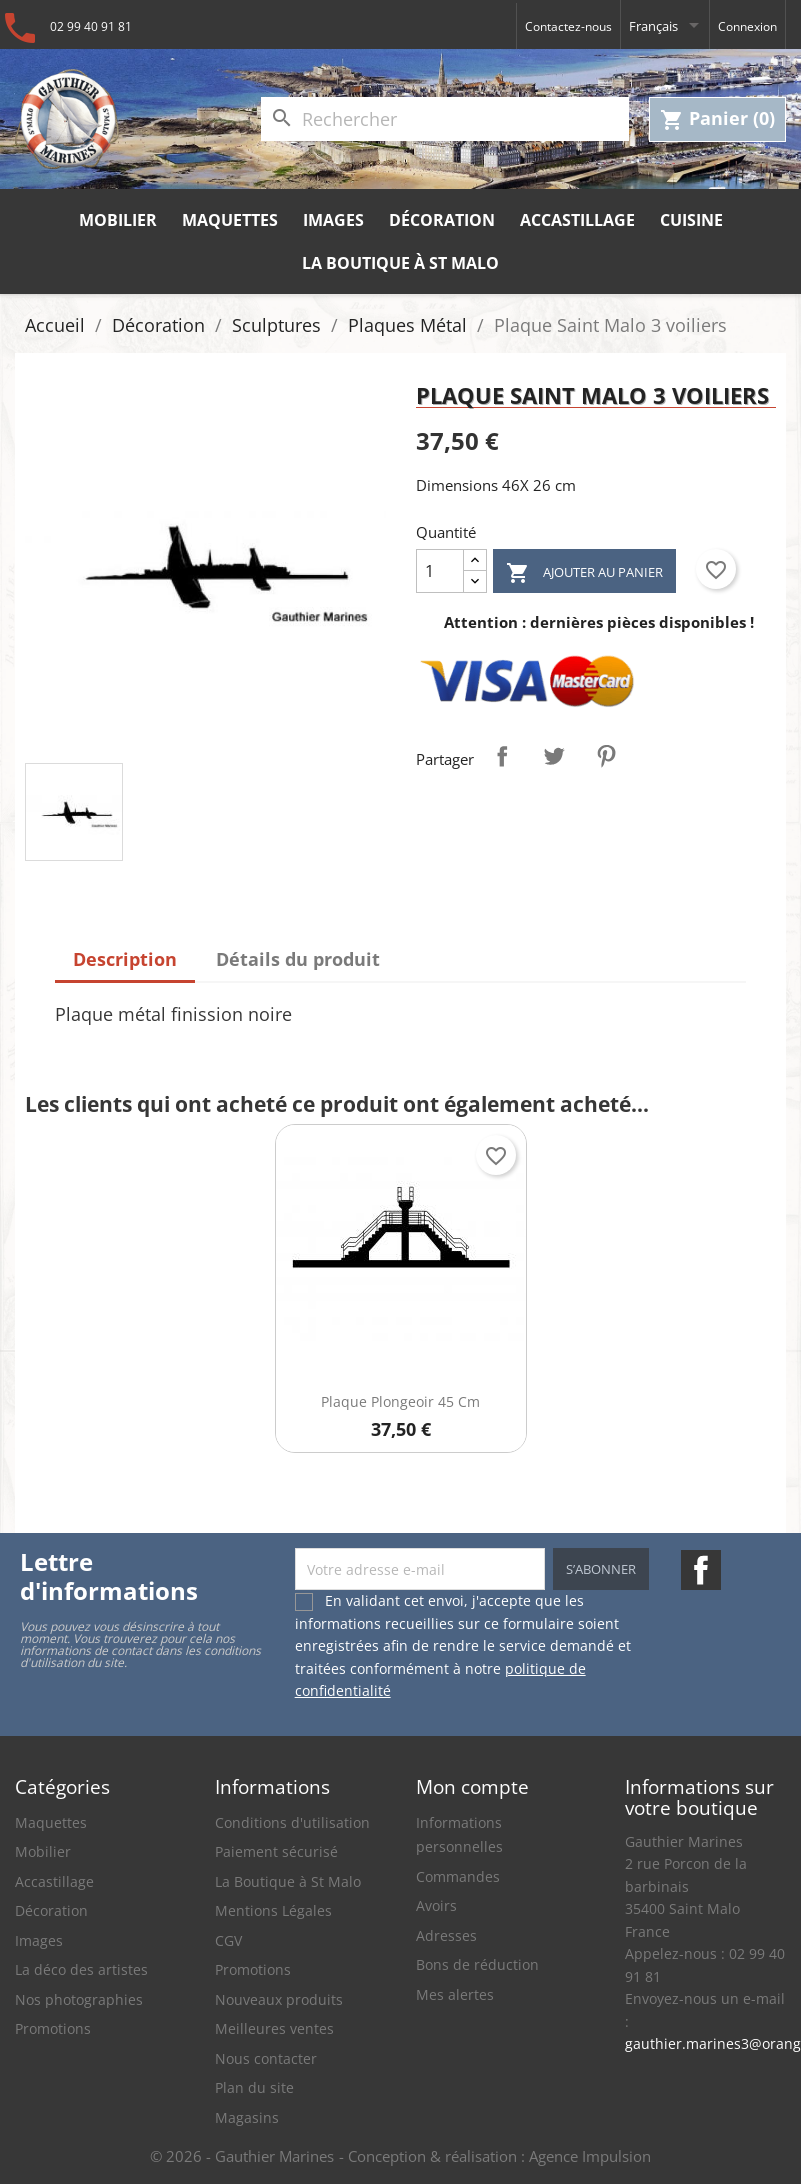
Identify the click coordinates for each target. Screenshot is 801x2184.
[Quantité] (440, 571)
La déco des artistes (81, 1969)
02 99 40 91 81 (91, 26)
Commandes (458, 1876)
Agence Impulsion (590, 2156)
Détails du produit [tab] (298, 959)
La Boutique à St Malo (400, 263)
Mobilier (118, 220)
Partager (502, 756)
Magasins (247, 2117)
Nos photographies (79, 1999)
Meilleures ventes (274, 2028)
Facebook (701, 1570)
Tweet (554, 756)
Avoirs (436, 1905)
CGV (228, 1940)
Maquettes (230, 220)
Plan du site (254, 2087)
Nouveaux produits (279, 1999)
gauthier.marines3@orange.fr (705, 2043)
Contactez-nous (568, 26)
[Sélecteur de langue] (665, 25)
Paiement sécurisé (276, 1851)
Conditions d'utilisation (292, 1822)
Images (333, 220)
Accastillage (577, 220)
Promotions (53, 2028)
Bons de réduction (477, 1964)
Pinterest (606, 756)
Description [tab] (125, 959)
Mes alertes (455, 1994)
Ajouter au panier (584, 573)
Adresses (446, 1935)
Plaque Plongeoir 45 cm (400, 1401)
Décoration (442, 220)
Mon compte (472, 1786)
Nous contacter (266, 2058)
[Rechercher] (445, 119)
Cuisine (691, 220)
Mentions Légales (273, 1910)
